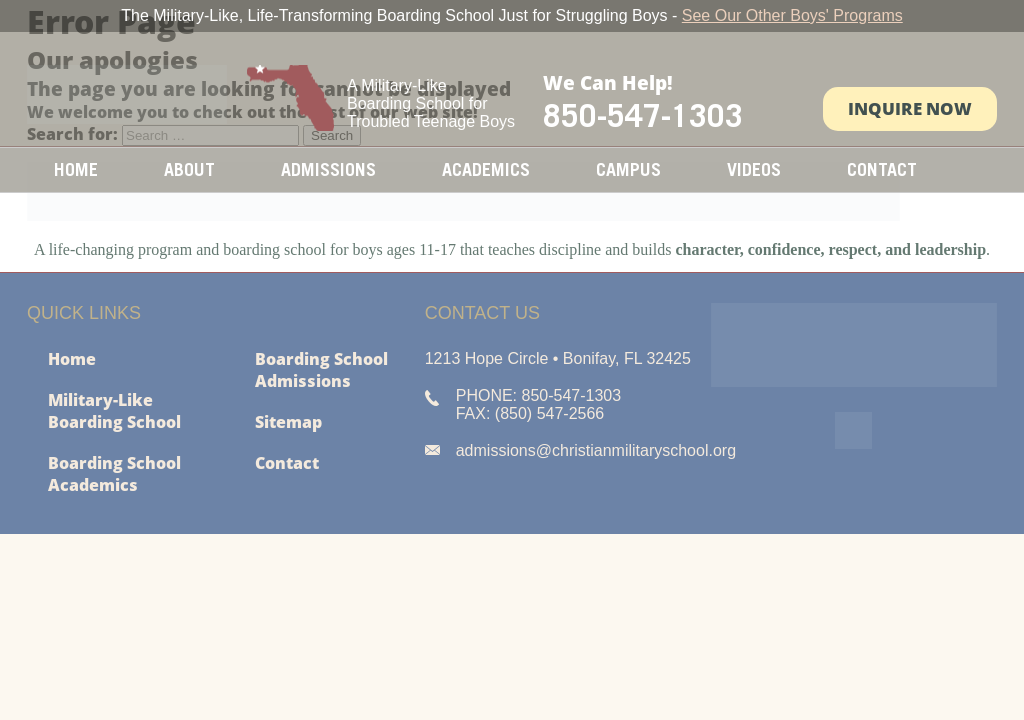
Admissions (328, 169)
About (189, 169)
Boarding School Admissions (321, 370)
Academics (486, 169)
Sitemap (288, 422)
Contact (882, 169)
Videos (754, 169)
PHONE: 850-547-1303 (538, 395)
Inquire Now (910, 108)
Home (76, 169)
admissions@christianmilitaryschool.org (596, 450)
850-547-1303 (643, 115)
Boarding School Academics (114, 474)
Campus (628, 169)
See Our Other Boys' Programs (792, 15)
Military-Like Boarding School (114, 411)
